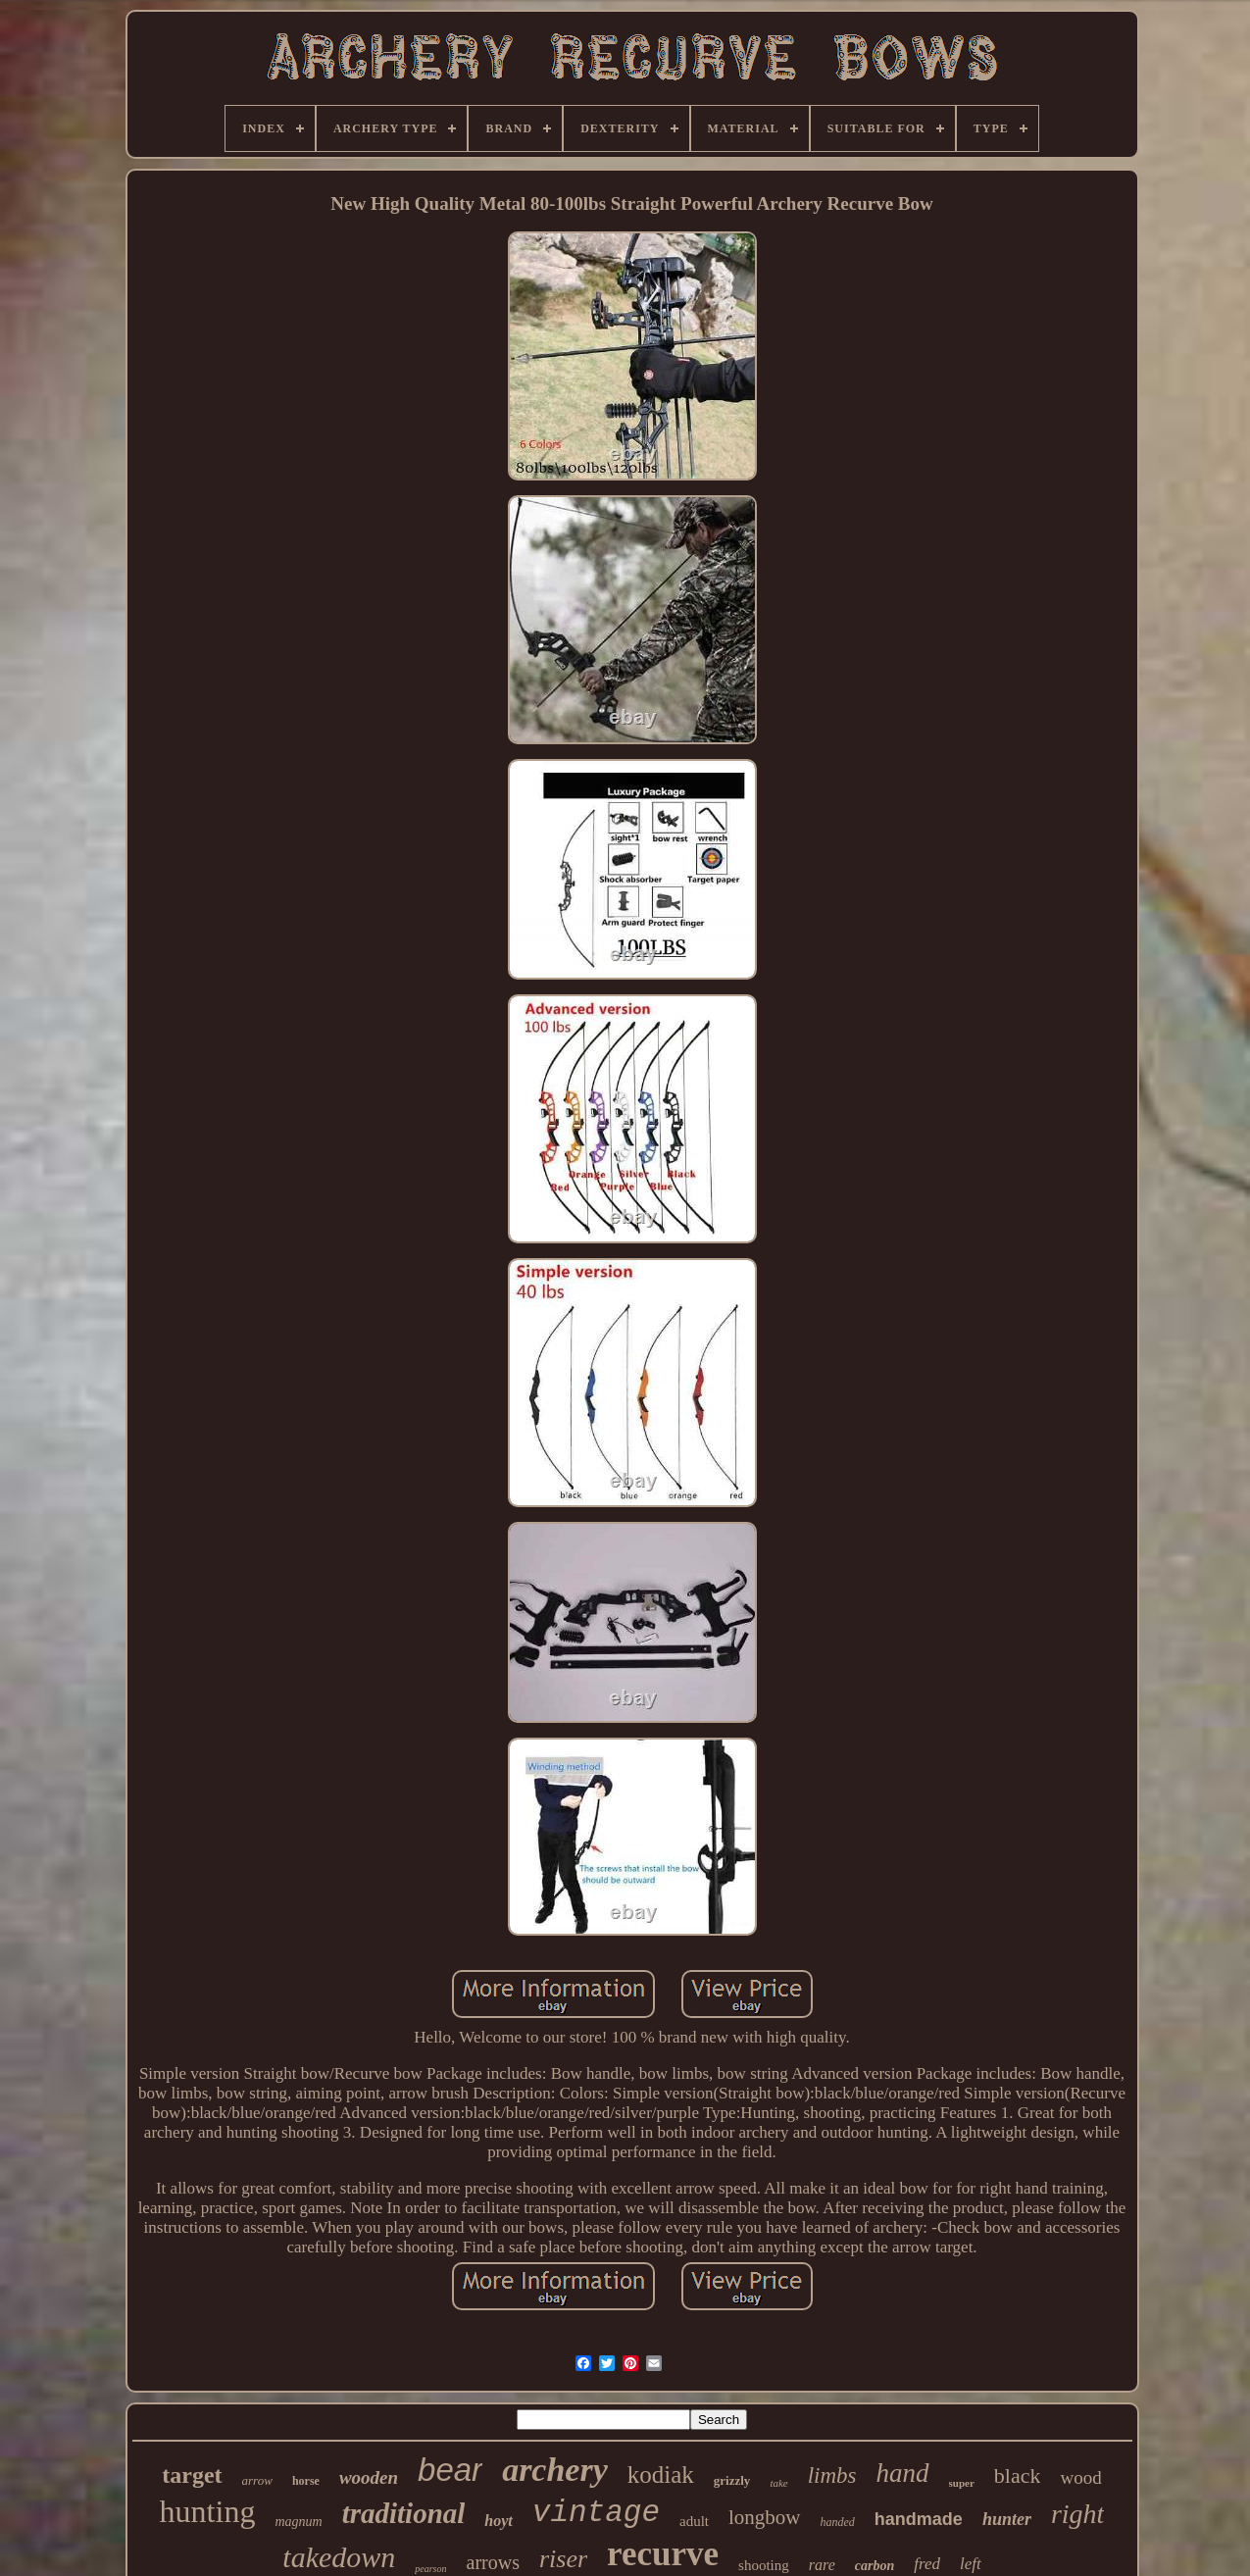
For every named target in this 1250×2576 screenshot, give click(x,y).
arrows (493, 2562)
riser (563, 2559)
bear (450, 2469)
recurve (663, 2554)
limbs (832, 2475)
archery (555, 2469)
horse (306, 2481)
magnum (298, 2521)
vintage (596, 2513)
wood (1080, 2477)
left (970, 2563)
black (1017, 2475)
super (962, 2483)
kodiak (660, 2474)
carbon (874, 2565)
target (192, 2475)
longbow (764, 2517)
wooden (368, 2477)
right (1077, 2514)
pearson (430, 2568)
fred (927, 2563)
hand (902, 2473)
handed (838, 2522)
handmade (919, 2519)
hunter (1006, 2519)
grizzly (732, 2480)
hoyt (498, 2520)
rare (822, 2564)
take (778, 2483)
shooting (763, 2565)
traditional (404, 2513)
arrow (257, 2480)
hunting (208, 2511)
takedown (338, 2557)
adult (694, 2521)
